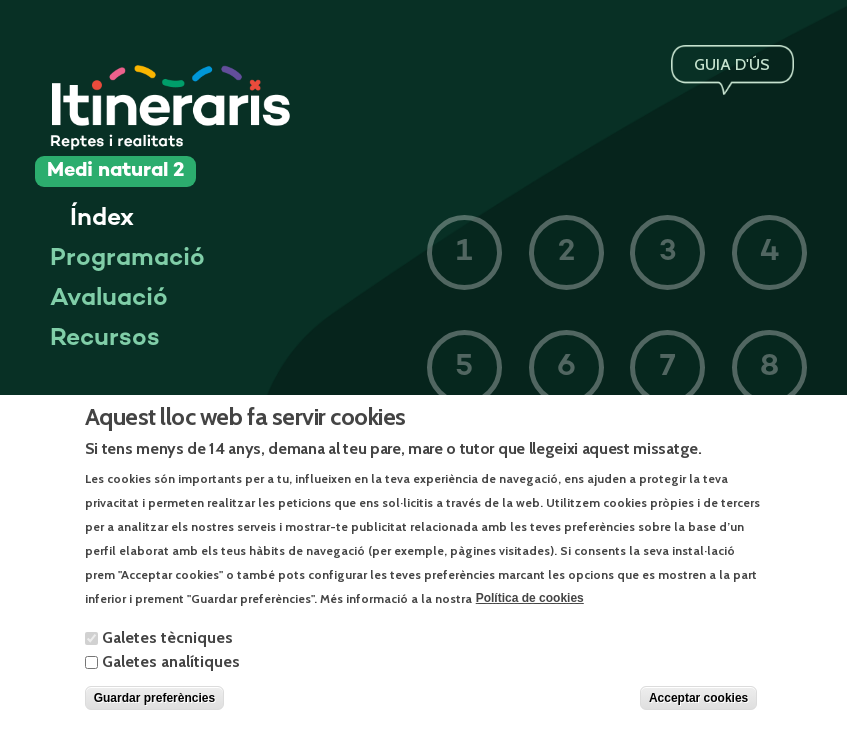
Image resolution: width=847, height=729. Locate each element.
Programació (127, 259)
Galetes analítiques (171, 678)
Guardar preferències (154, 715)
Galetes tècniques (167, 654)
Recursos (105, 339)
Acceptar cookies (698, 715)
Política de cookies (530, 616)
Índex (102, 219)
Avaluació (109, 299)
